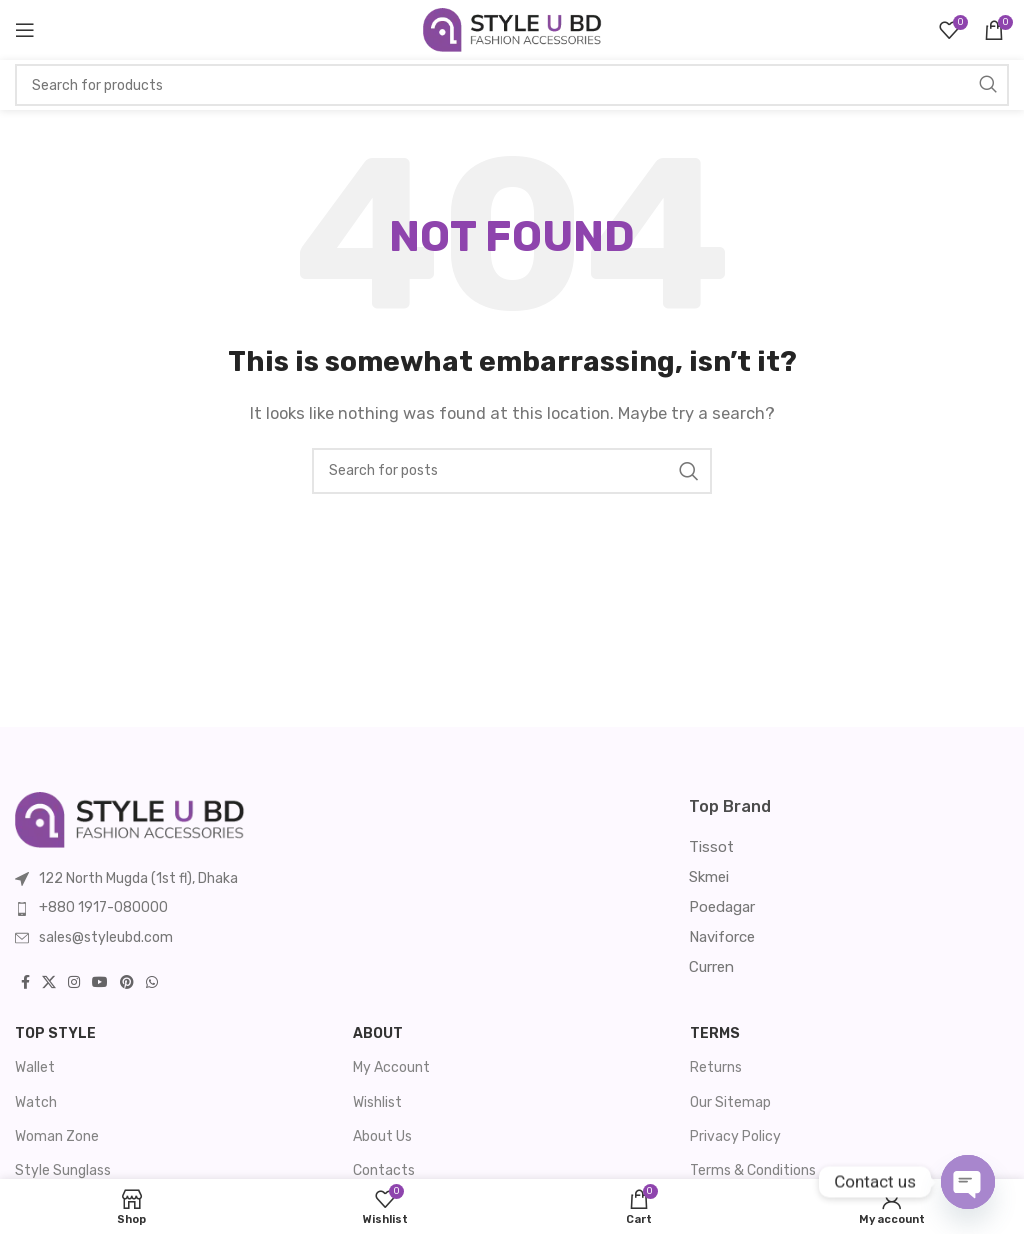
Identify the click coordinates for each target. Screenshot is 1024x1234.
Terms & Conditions (753, 1170)
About (378, 1033)
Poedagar (722, 907)
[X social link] (49, 983)
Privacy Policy (735, 1136)
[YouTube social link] (100, 983)
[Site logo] (512, 29)
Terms (715, 1033)
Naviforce (722, 937)
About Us (382, 1136)
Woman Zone (57, 1136)
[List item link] (220, 908)
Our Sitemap (730, 1102)
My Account (391, 1067)
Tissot (711, 847)
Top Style (55, 1033)
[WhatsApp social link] (152, 983)
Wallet (35, 1067)
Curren (711, 967)
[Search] (512, 85)
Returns (716, 1067)
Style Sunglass (63, 1170)
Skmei (709, 877)
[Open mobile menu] (25, 30)
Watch (36, 1102)
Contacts (384, 1170)
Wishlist (377, 1102)
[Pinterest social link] (127, 983)
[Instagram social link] (74, 983)
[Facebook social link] (25, 983)
